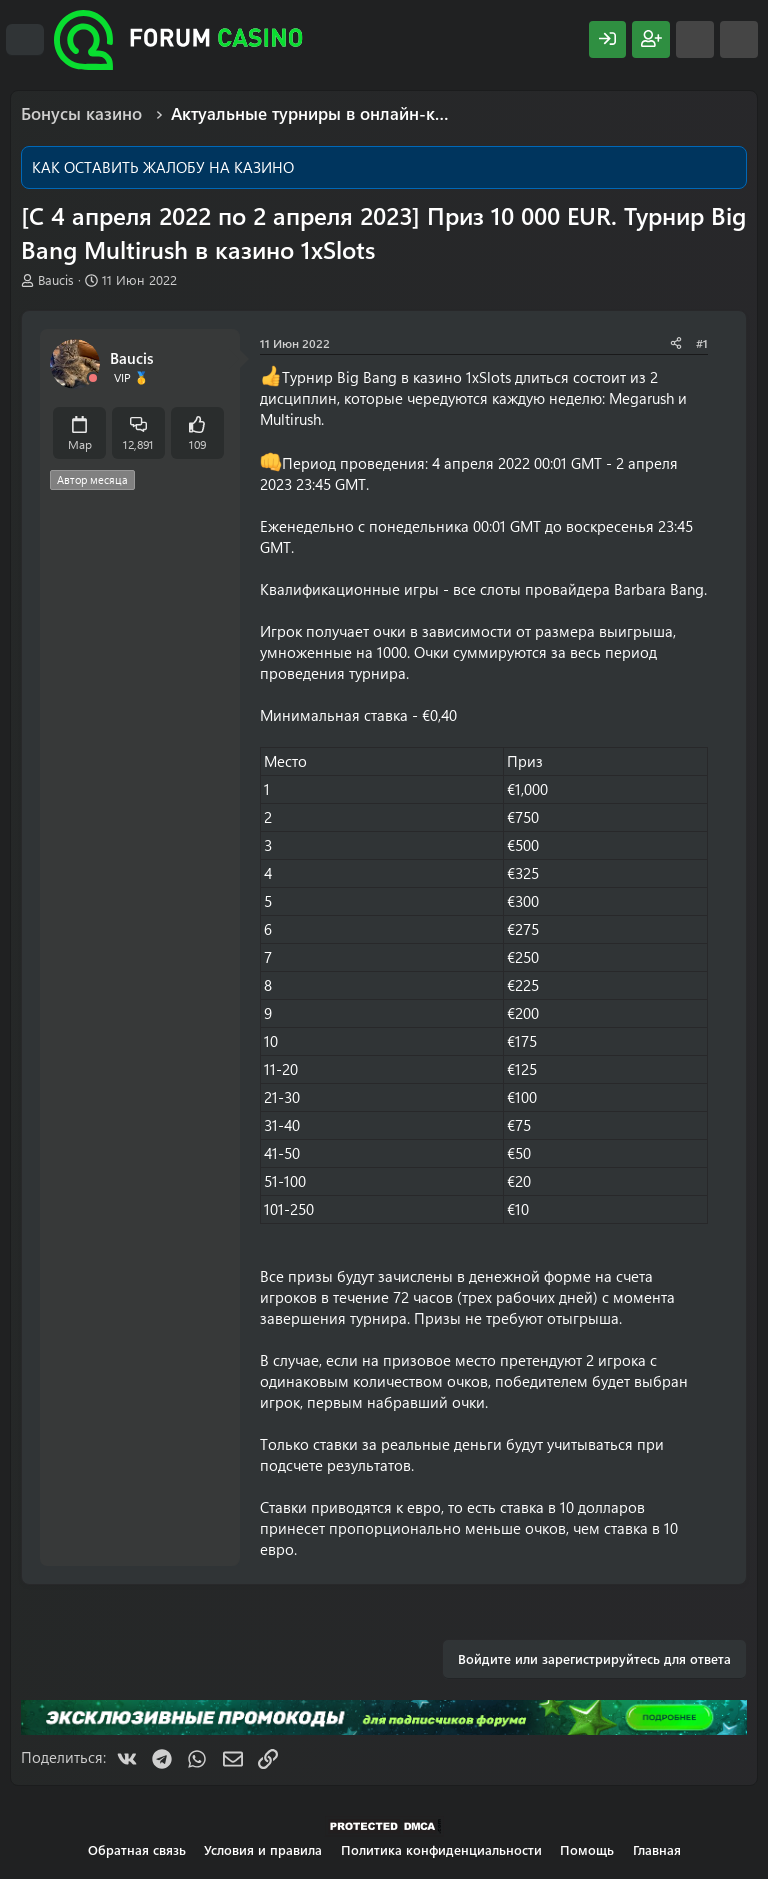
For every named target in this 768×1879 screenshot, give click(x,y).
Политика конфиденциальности (441, 1849)
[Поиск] (739, 39)
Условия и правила (263, 1849)
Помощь (587, 1849)
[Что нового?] (695, 39)
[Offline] (93, 378)
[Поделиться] (676, 343)
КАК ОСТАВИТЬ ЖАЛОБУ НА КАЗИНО (163, 167)
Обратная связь (137, 1849)
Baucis (56, 279)
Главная (657, 1849)
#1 (702, 343)
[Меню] (25, 40)
